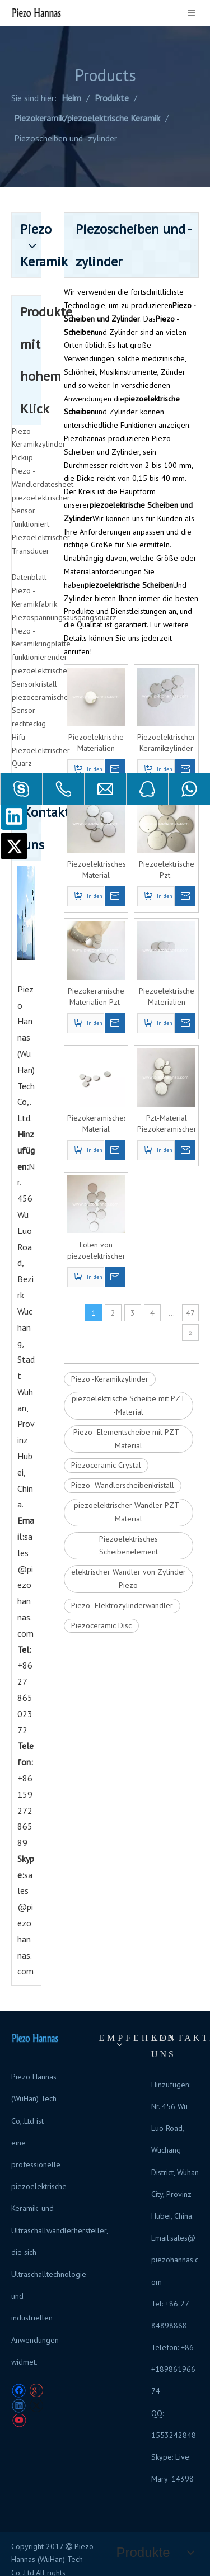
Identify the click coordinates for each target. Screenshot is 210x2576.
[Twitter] (14, 846)
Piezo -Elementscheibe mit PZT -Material (128, 1438)
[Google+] (36, 2391)
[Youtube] (19, 2421)
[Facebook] (19, 2391)
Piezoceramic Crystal (106, 1465)
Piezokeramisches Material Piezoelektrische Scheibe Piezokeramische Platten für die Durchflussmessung (96, 1124)
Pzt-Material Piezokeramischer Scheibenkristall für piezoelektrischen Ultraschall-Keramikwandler (166, 1124)
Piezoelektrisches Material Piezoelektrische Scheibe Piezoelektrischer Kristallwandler (96, 870)
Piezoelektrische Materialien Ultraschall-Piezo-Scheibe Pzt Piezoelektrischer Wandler (166, 997)
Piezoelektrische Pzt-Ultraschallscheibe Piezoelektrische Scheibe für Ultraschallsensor (166, 870)
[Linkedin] (14, 816)
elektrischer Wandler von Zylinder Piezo (128, 1578)
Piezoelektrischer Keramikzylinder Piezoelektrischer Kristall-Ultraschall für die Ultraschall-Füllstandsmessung (166, 743)
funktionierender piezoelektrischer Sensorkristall (41, 670)
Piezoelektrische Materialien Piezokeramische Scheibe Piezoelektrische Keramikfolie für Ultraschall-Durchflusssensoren (96, 743)
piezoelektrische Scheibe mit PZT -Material (128, 1405)
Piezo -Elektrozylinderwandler (122, 1605)
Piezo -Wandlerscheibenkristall (122, 1485)
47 (190, 1313)
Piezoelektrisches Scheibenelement (128, 1545)
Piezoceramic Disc (101, 1625)
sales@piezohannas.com (25, 1585)
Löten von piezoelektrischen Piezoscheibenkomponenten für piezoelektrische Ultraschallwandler (96, 1250)
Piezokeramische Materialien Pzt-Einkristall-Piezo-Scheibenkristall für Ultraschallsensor (96, 997)
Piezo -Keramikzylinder (109, 1379)
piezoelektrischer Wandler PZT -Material (128, 1512)
